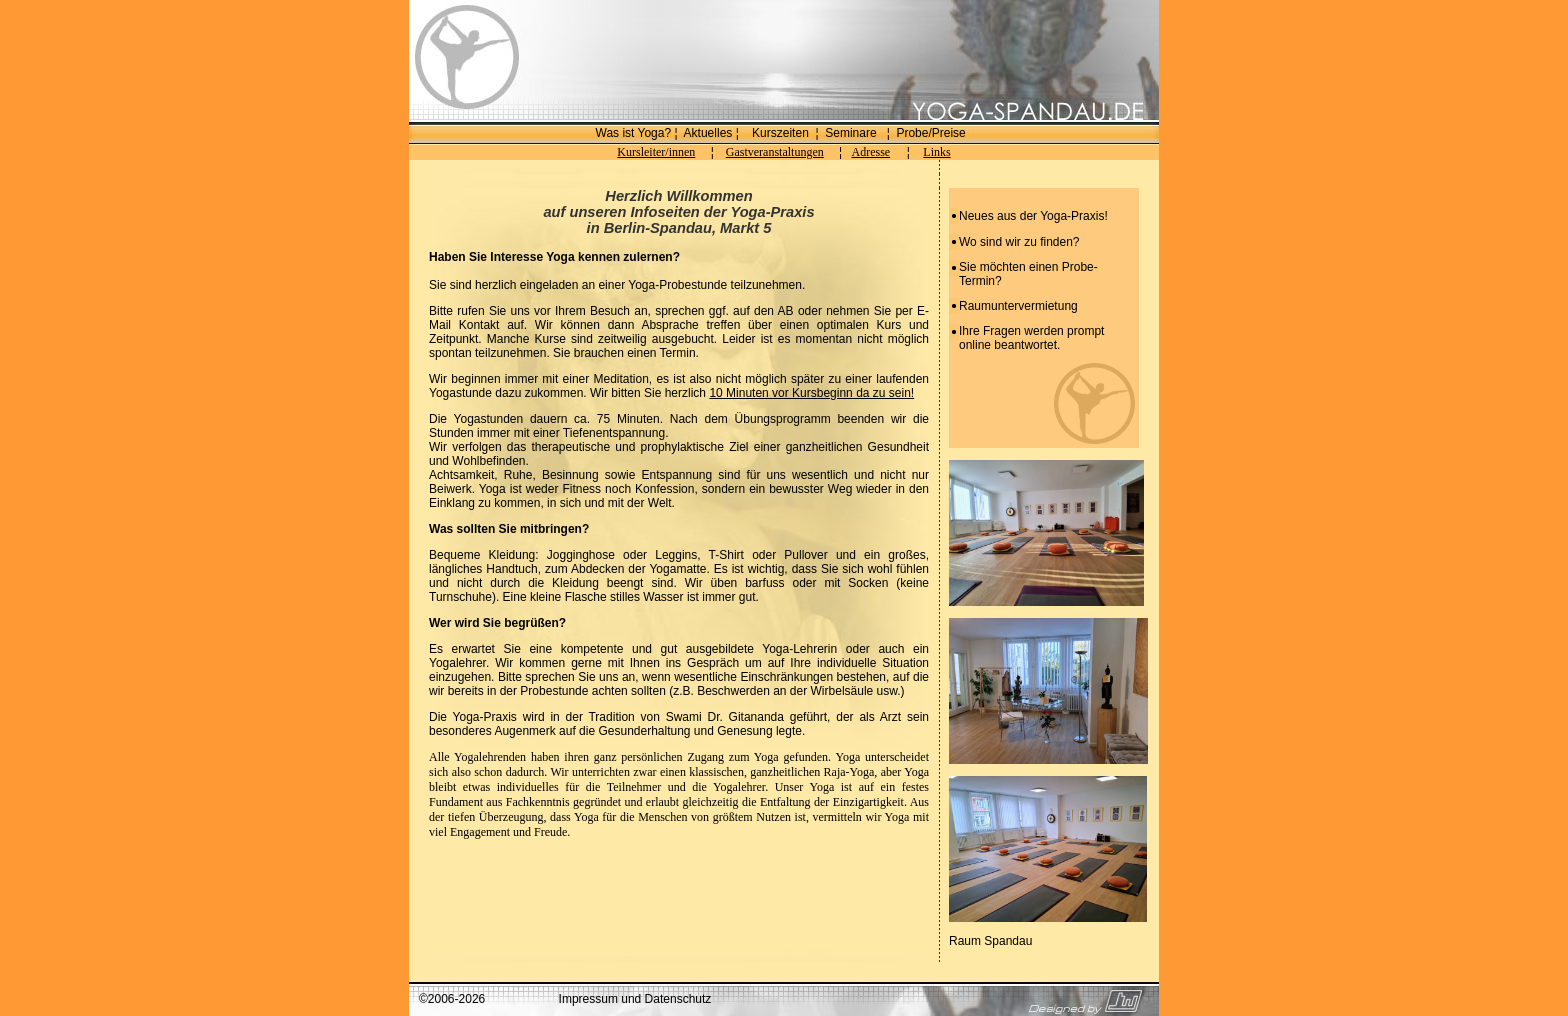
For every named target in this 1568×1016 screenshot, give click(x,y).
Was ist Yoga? (634, 133)
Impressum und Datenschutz (635, 999)
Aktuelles (708, 133)
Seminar (847, 133)
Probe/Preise (930, 133)
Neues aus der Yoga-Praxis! (1033, 216)
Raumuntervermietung (1018, 306)
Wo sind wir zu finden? (1019, 242)
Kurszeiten (780, 133)
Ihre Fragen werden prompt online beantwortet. (1031, 338)
